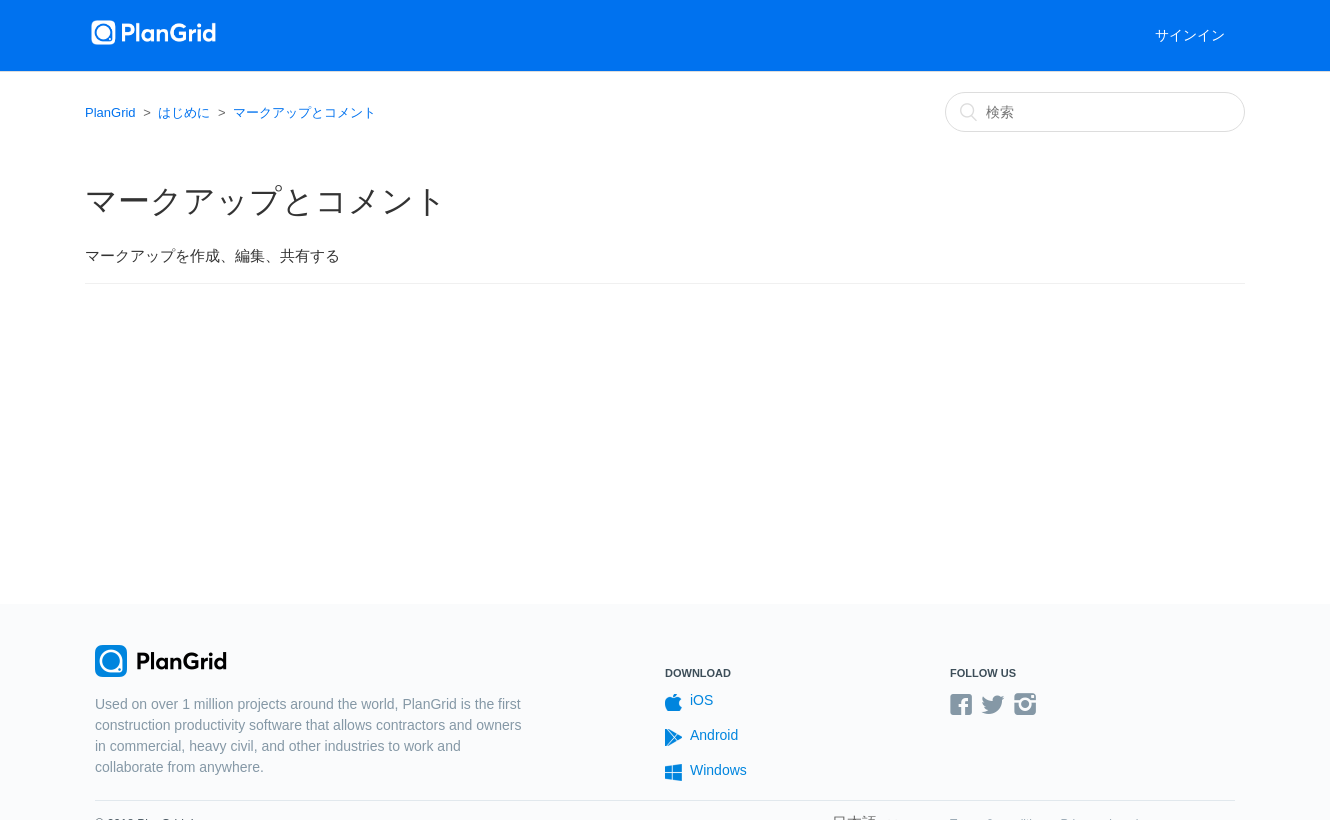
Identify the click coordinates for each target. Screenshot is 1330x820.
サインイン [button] (1190, 35)
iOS (689, 701)
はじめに (184, 112)
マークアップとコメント (304, 112)
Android (701, 736)
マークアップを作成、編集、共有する (212, 255)
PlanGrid (110, 112)
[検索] (1095, 112)
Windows (706, 771)
